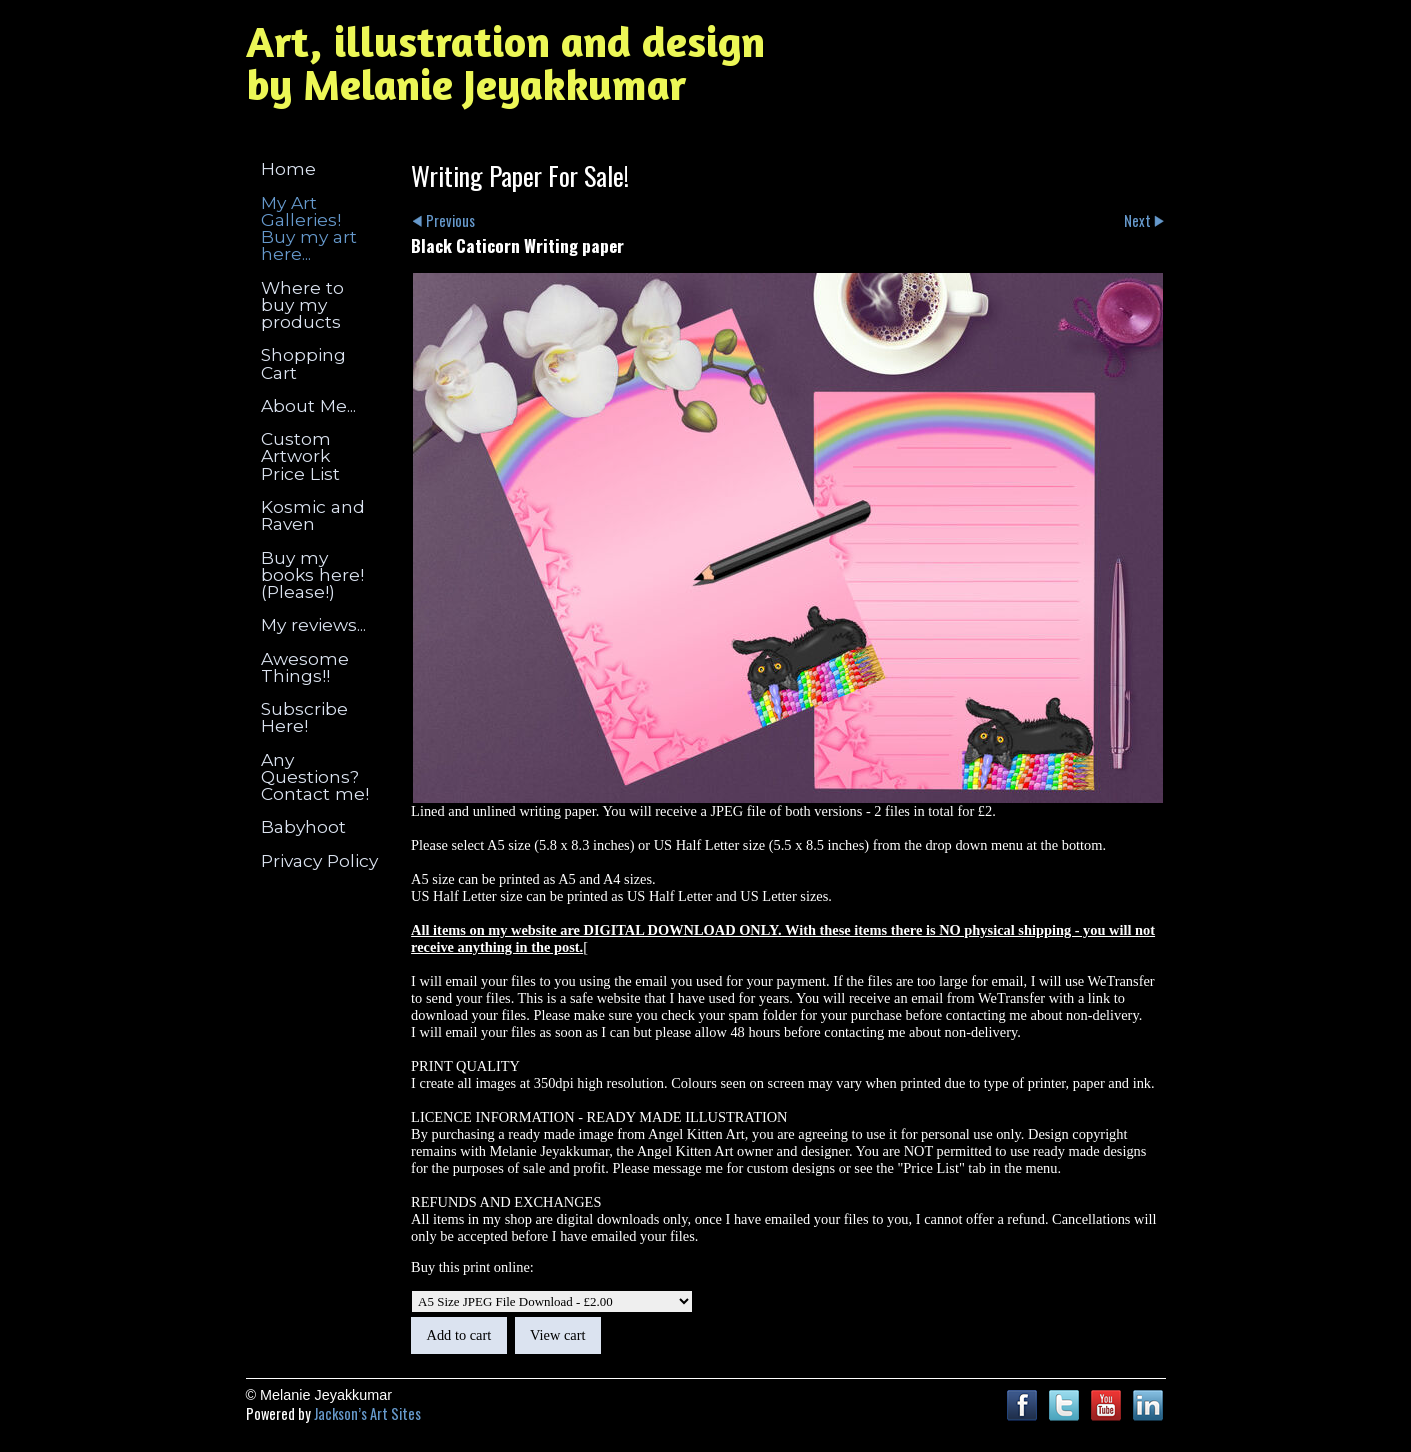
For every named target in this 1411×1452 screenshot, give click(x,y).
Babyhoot (303, 826)
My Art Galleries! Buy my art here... (309, 228)
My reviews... (313, 624)
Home (288, 168)
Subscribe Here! (304, 717)
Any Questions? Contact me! (315, 777)
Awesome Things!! (305, 667)
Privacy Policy (319, 860)
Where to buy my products (302, 305)
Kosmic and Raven (313, 515)
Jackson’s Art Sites (367, 1413)
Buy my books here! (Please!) (312, 575)
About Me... (308, 405)
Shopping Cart (303, 363)
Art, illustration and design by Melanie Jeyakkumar (505, 62)
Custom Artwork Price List (300, 456)
